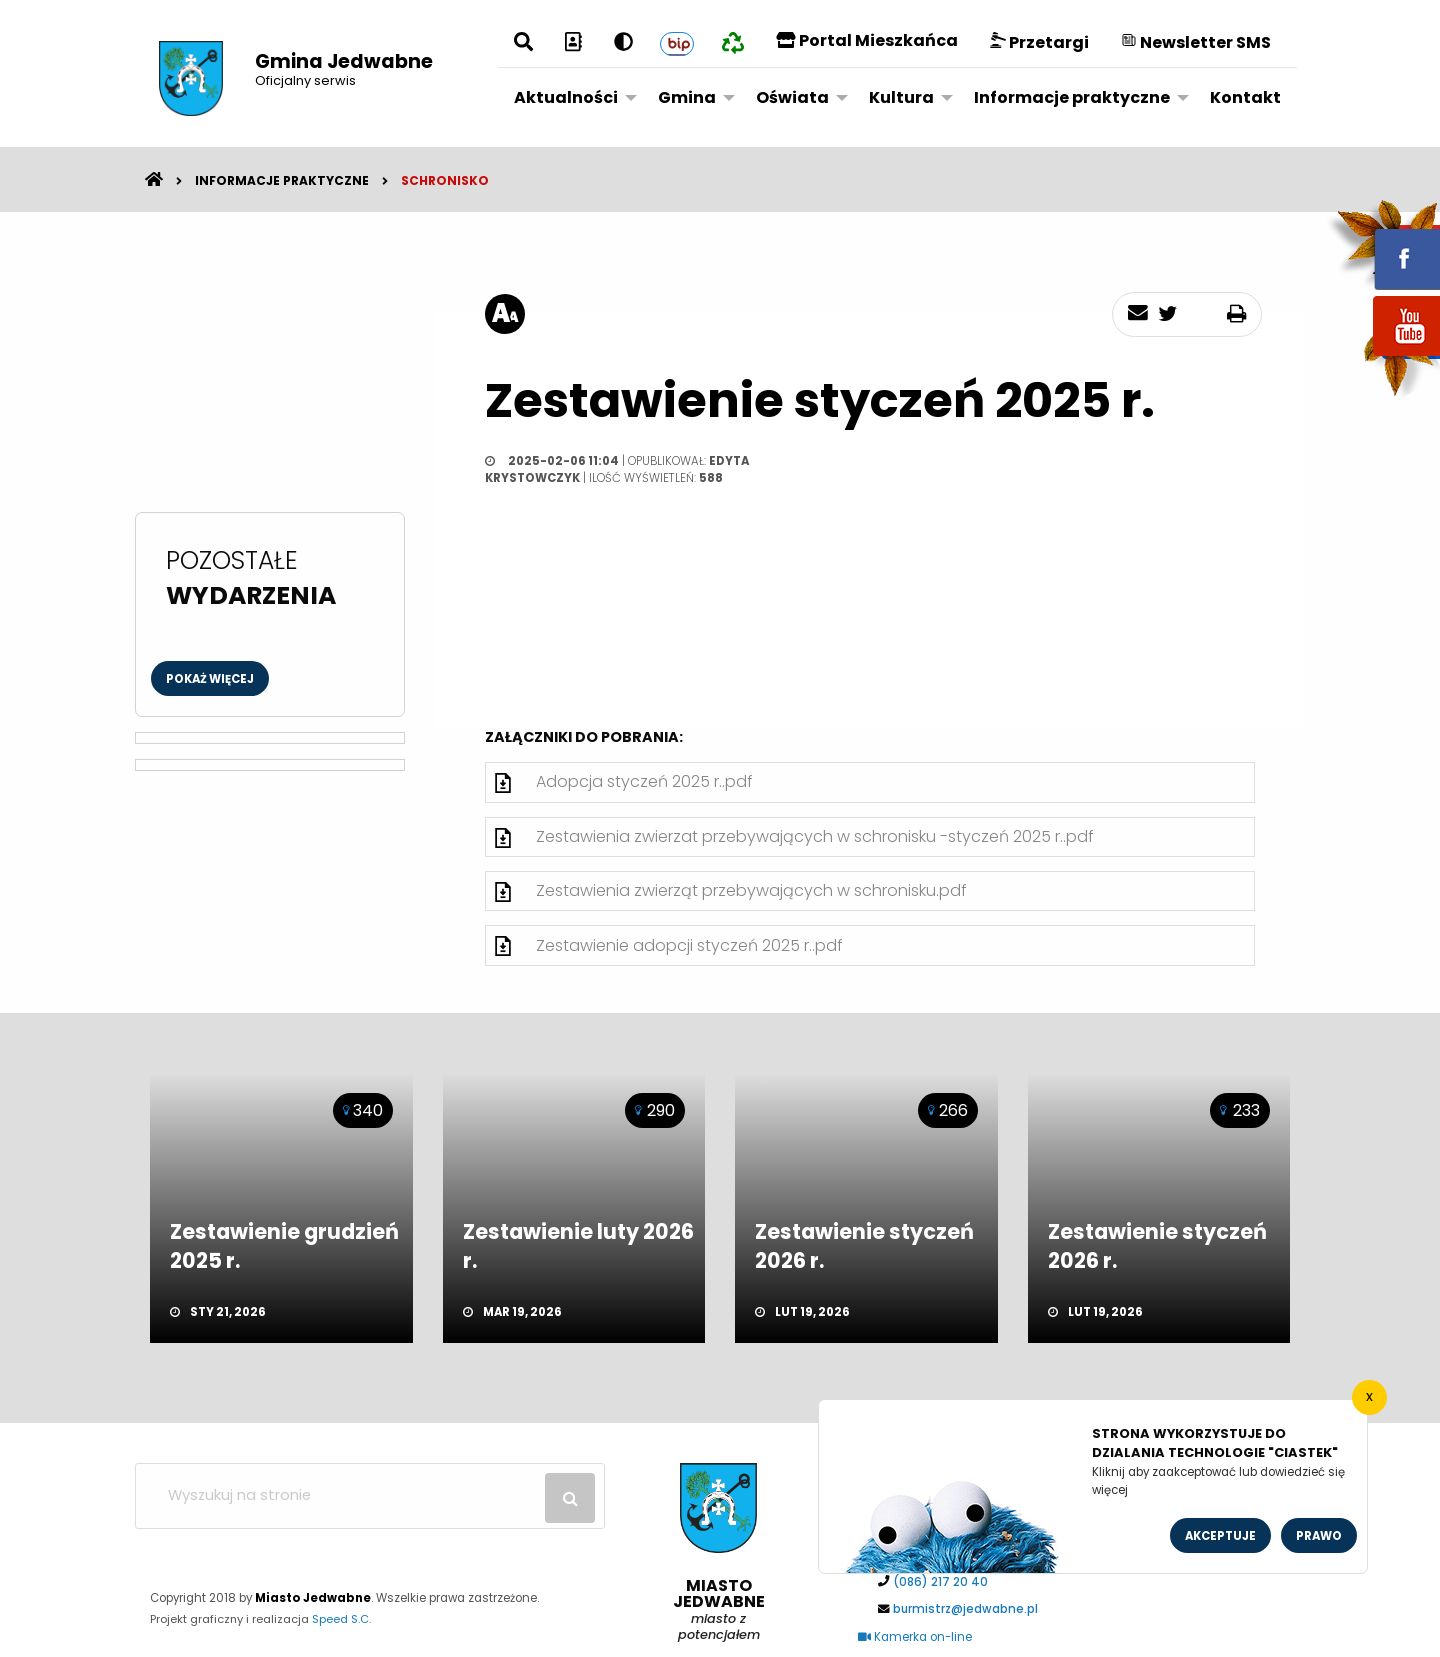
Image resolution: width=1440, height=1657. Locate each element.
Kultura (901, 97)
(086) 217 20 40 (940, 1582)
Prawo (1319, 1536)
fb (1383, 245)
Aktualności (566, 97)
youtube (1383, 357)
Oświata (792, 97)
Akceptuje (1220, 1536)
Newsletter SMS (1196, 42)
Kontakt (1245, 97)
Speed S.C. (341, 1619)
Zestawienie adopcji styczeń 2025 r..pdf (689, 945)
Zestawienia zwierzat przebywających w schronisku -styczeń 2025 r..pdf (815, 836)
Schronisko (445, 180)
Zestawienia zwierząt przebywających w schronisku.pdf (751, 890)
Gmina (687, 97)
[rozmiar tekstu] (505, 314)
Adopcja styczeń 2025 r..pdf (644, 781)
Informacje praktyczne (1072, 97)
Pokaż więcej (210, 679)
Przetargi (1039, 42)
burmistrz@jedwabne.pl (965, 1609)
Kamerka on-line (915, 1637)
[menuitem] (570, 97)
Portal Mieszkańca (867, 40)
